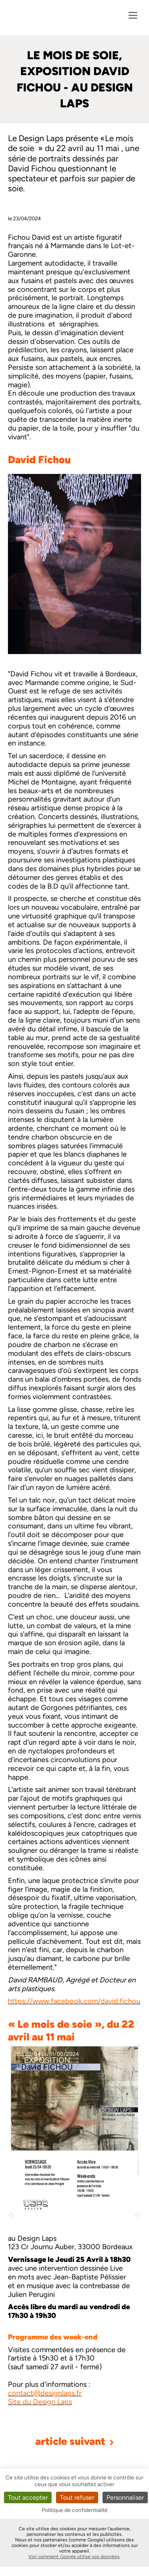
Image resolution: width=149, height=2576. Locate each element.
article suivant (74, 2441)
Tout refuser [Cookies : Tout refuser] (77, 2497)
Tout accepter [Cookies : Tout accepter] (28, 2497)
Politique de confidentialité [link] (75, 2510)
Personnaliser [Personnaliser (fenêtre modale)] (125, 2497)
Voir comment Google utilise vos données (74, 2556)
